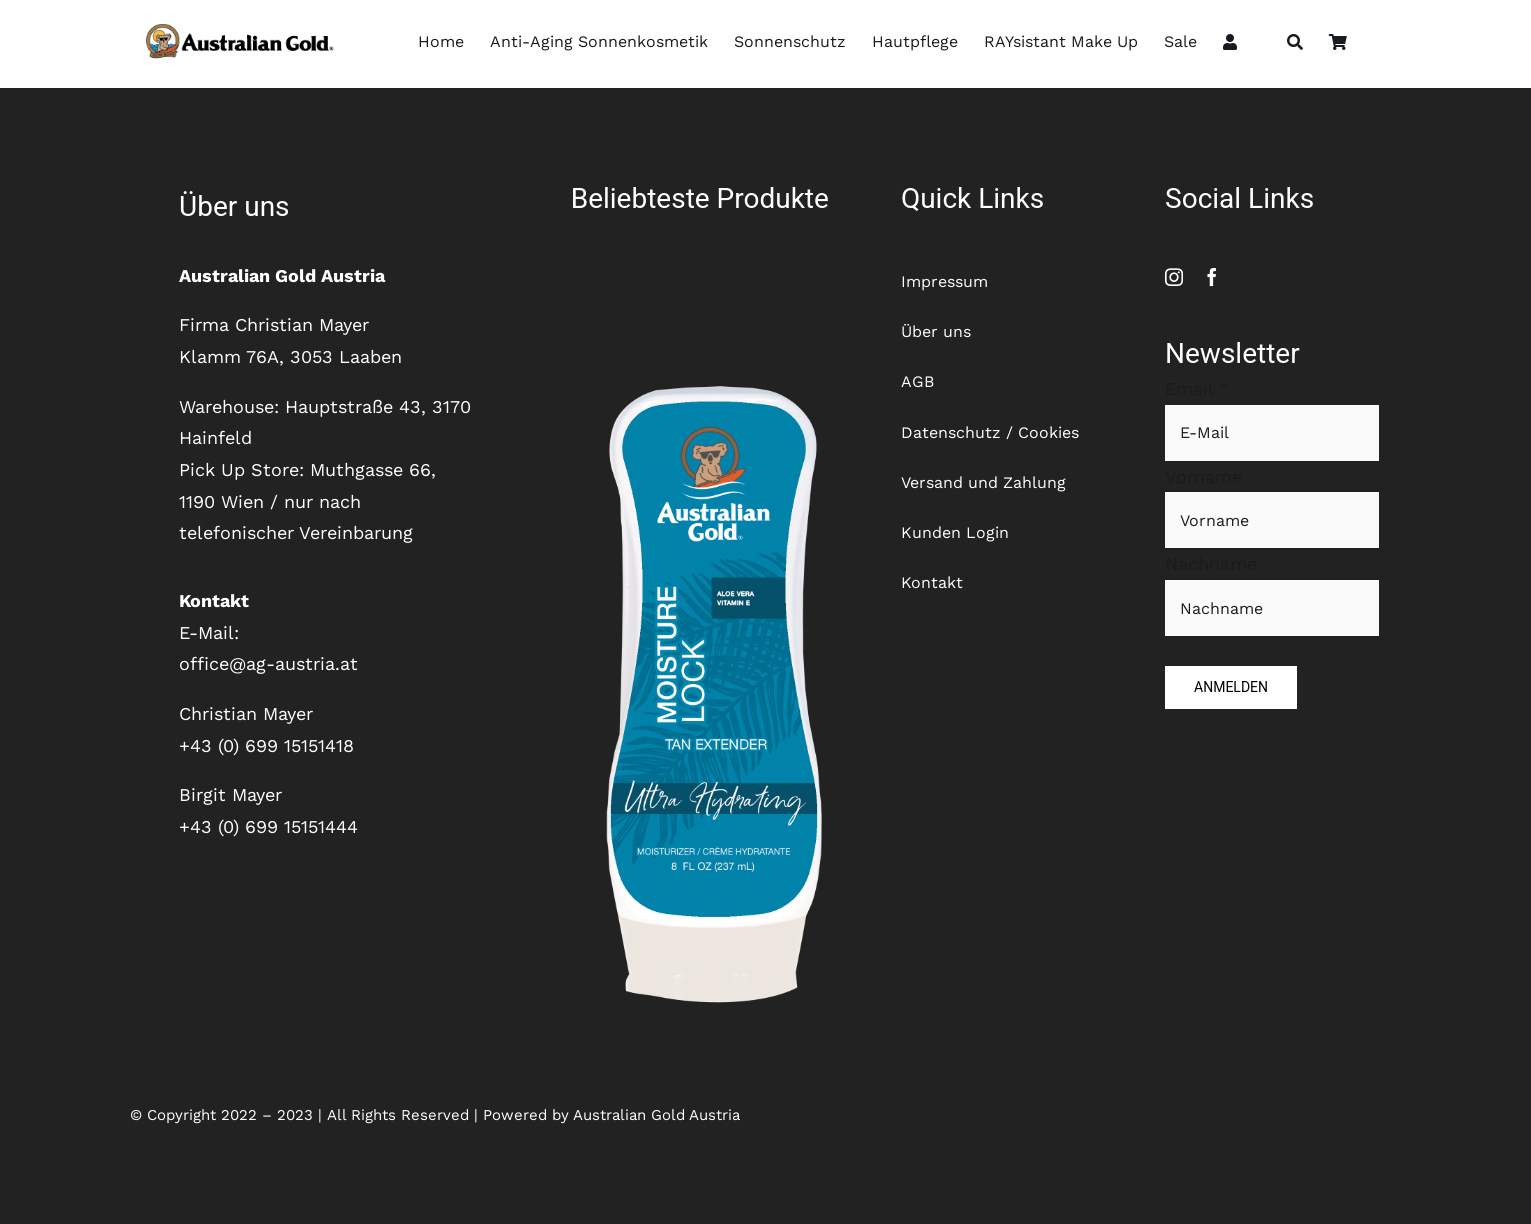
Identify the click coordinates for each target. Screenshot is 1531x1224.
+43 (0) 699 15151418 (266, 745)
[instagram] (1174, 277)
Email (1197, 388)
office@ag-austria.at (268, 663)
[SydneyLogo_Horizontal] (236, 22)
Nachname (1211, 563)
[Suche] (1295, 43)
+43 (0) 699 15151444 (268, 826)
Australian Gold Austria (656, 1115)
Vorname (1203, 476)
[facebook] (1212, 277)
